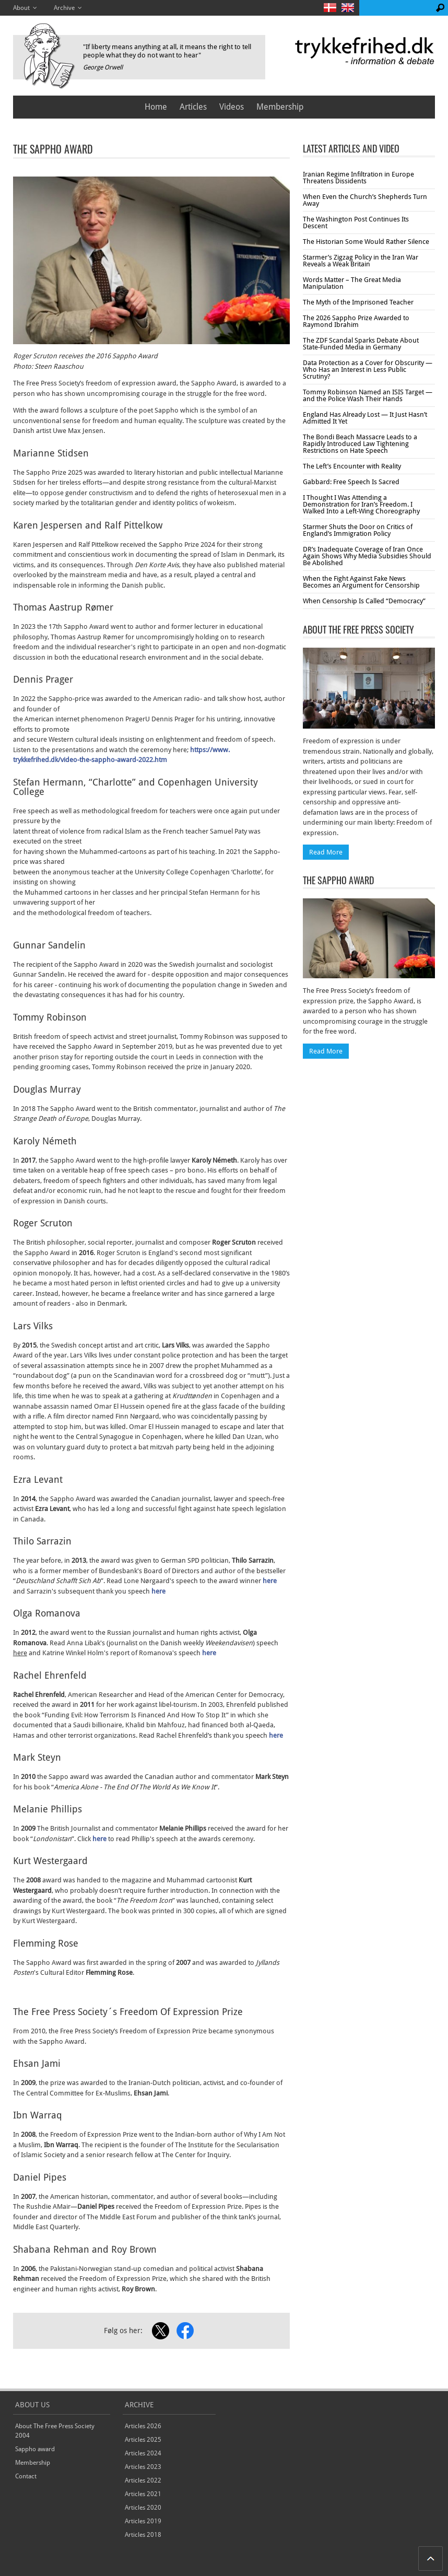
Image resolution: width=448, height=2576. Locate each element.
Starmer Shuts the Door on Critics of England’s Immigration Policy (357, 530)
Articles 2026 (143, 2426)
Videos (231, 107)
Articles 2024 (143, 2453)
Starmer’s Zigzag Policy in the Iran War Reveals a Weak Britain (360, 260)
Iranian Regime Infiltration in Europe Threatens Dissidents (358, 177)
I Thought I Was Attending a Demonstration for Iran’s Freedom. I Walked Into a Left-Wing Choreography (361, 504)
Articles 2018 (143, 2534)
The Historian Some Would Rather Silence (366, 241)
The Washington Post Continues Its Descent (356, 222)
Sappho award (35, 2449)
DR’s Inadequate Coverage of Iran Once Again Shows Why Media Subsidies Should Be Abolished (367, 556)
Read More (326, 852)
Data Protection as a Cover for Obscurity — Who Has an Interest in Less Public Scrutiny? (367, 369)
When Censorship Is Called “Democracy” (364, 601)
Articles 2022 (143, 2480)
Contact (26, 2476)
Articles (193, 107)
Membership (279, 107)
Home (156, 107)
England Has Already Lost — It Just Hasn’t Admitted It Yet (365, 418)
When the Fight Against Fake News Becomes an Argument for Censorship (361, 582)
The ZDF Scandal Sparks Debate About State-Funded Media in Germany (361, 343)
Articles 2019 (143, 2521)
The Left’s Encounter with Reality (352, 466)
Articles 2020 (143, 2507)
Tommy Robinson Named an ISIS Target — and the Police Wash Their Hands (367, 395)
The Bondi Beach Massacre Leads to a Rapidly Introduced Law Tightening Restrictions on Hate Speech (360, 443)
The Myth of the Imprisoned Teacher (358, 302)
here (270, 1581)
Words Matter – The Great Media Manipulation (352, 283)
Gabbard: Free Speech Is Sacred (351, 482)
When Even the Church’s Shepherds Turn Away (365, 200)
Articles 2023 (143, 2466)
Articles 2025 (143, 2439)
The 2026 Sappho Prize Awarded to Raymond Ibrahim (356, 321)
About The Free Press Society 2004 (55, 2430)
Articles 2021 (143, 2494)
